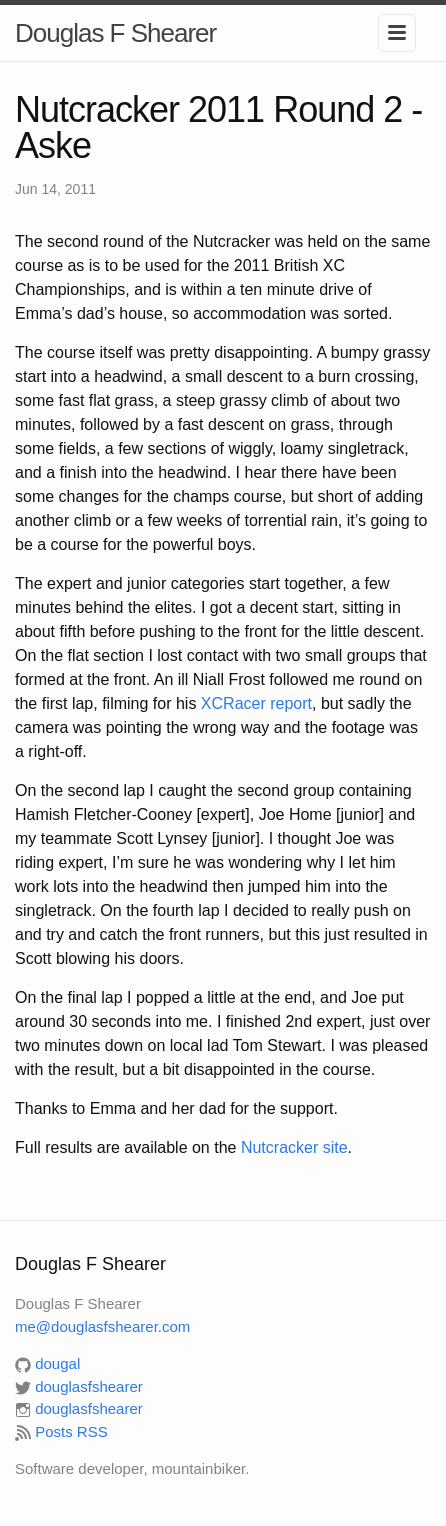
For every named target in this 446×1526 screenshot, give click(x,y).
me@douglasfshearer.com (102, 1326)
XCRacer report (256, 703)
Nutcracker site (294, 1147)
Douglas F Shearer (115, 33)
